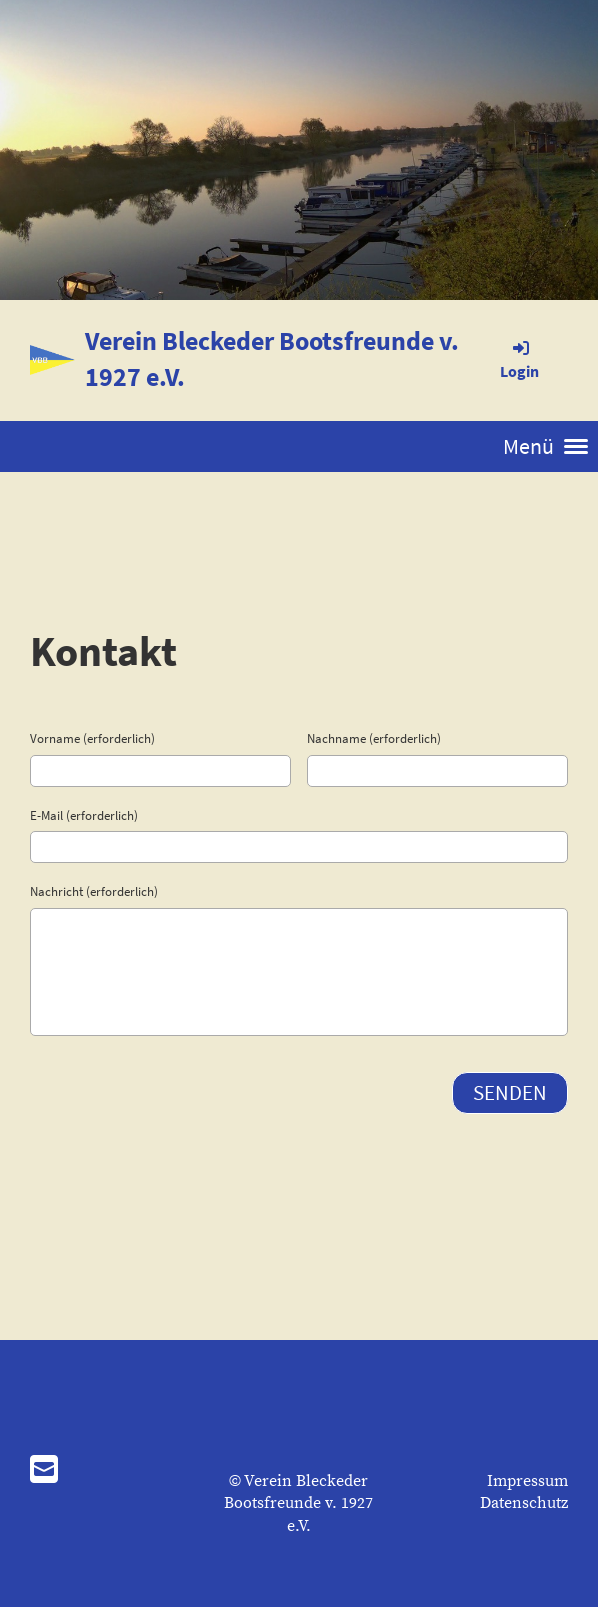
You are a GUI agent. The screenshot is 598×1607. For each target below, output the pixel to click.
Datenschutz (524, 1503)
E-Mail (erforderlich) (84, 815)
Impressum (527, 1481)
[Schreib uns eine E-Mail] (44, 1472)
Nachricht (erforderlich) (94, 891)
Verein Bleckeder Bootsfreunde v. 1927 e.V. (272, 358)
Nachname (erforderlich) (374, 738)
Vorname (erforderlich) (92, 738)
